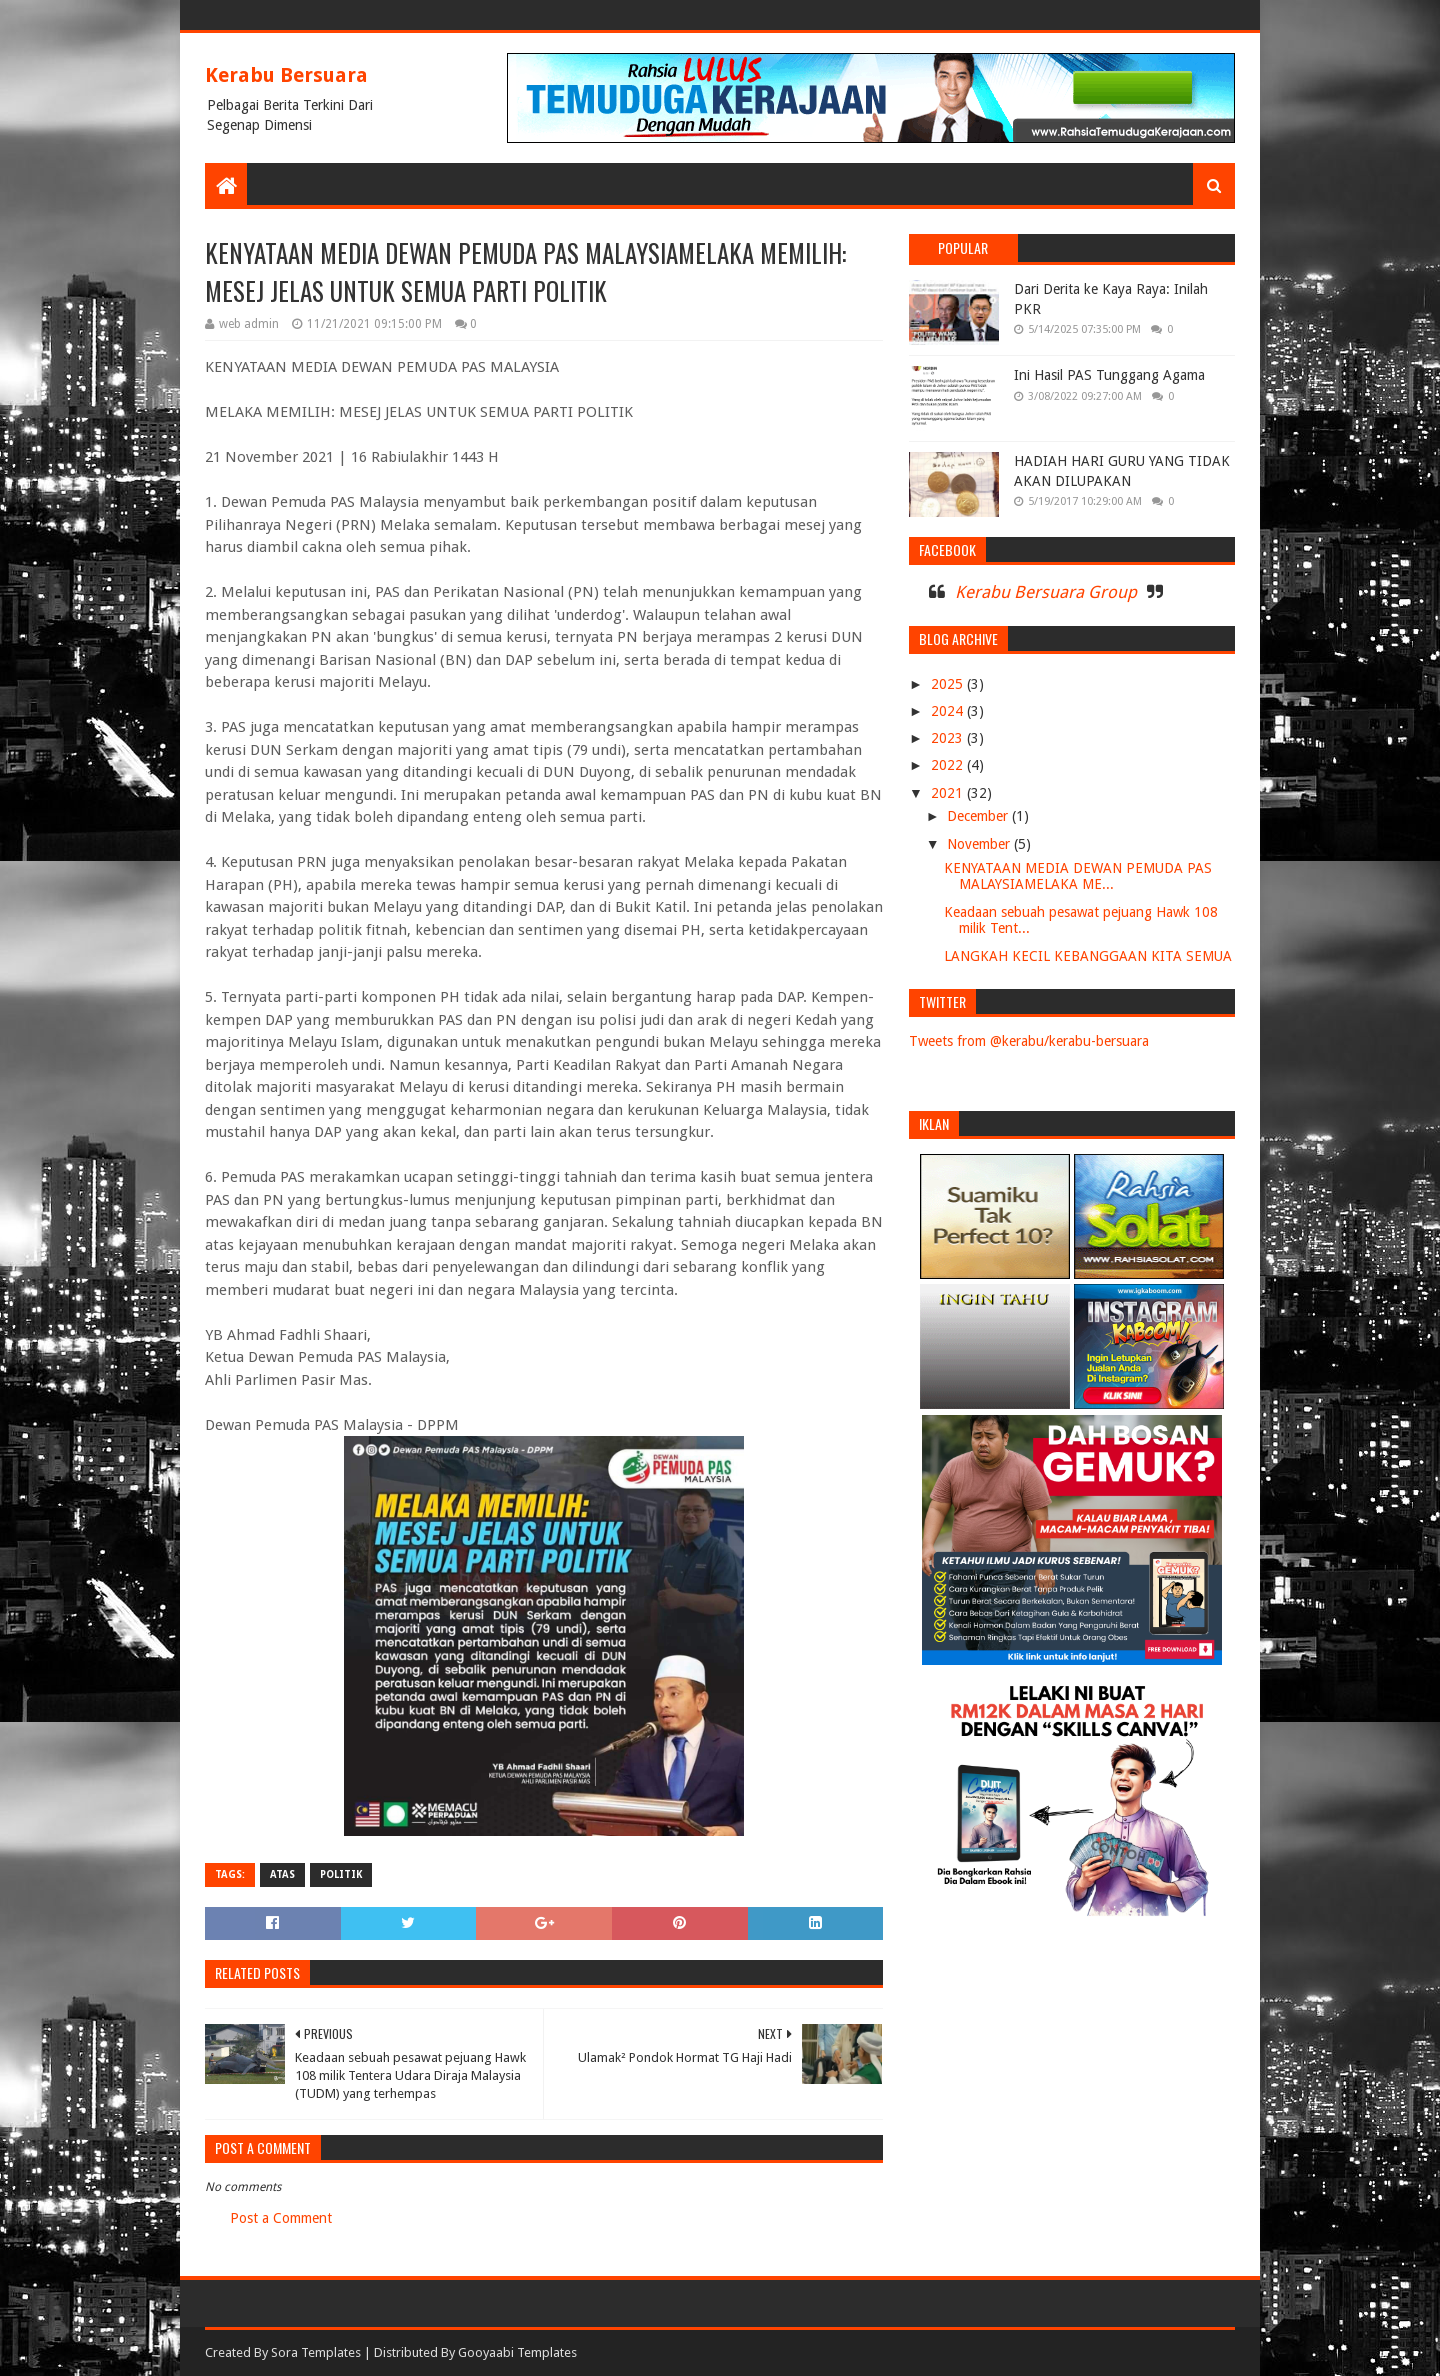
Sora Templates (316, 2352)
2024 (949, 711)
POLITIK (341, 1874)
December (979, 816)
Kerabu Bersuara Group (1046, 592)
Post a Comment (281, 2218)
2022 (949, 765)
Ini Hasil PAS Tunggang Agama (1109, 375)
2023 (949, 738)
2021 (949, 793)
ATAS (282, 1874)
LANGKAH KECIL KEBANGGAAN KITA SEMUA (1088, 956)
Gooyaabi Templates (517, 2352)
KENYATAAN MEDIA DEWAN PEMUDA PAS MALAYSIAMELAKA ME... (1078, 876)
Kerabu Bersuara (286, 75)
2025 (949, 684)
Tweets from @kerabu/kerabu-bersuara (1029, 1041)
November (980, 844)
